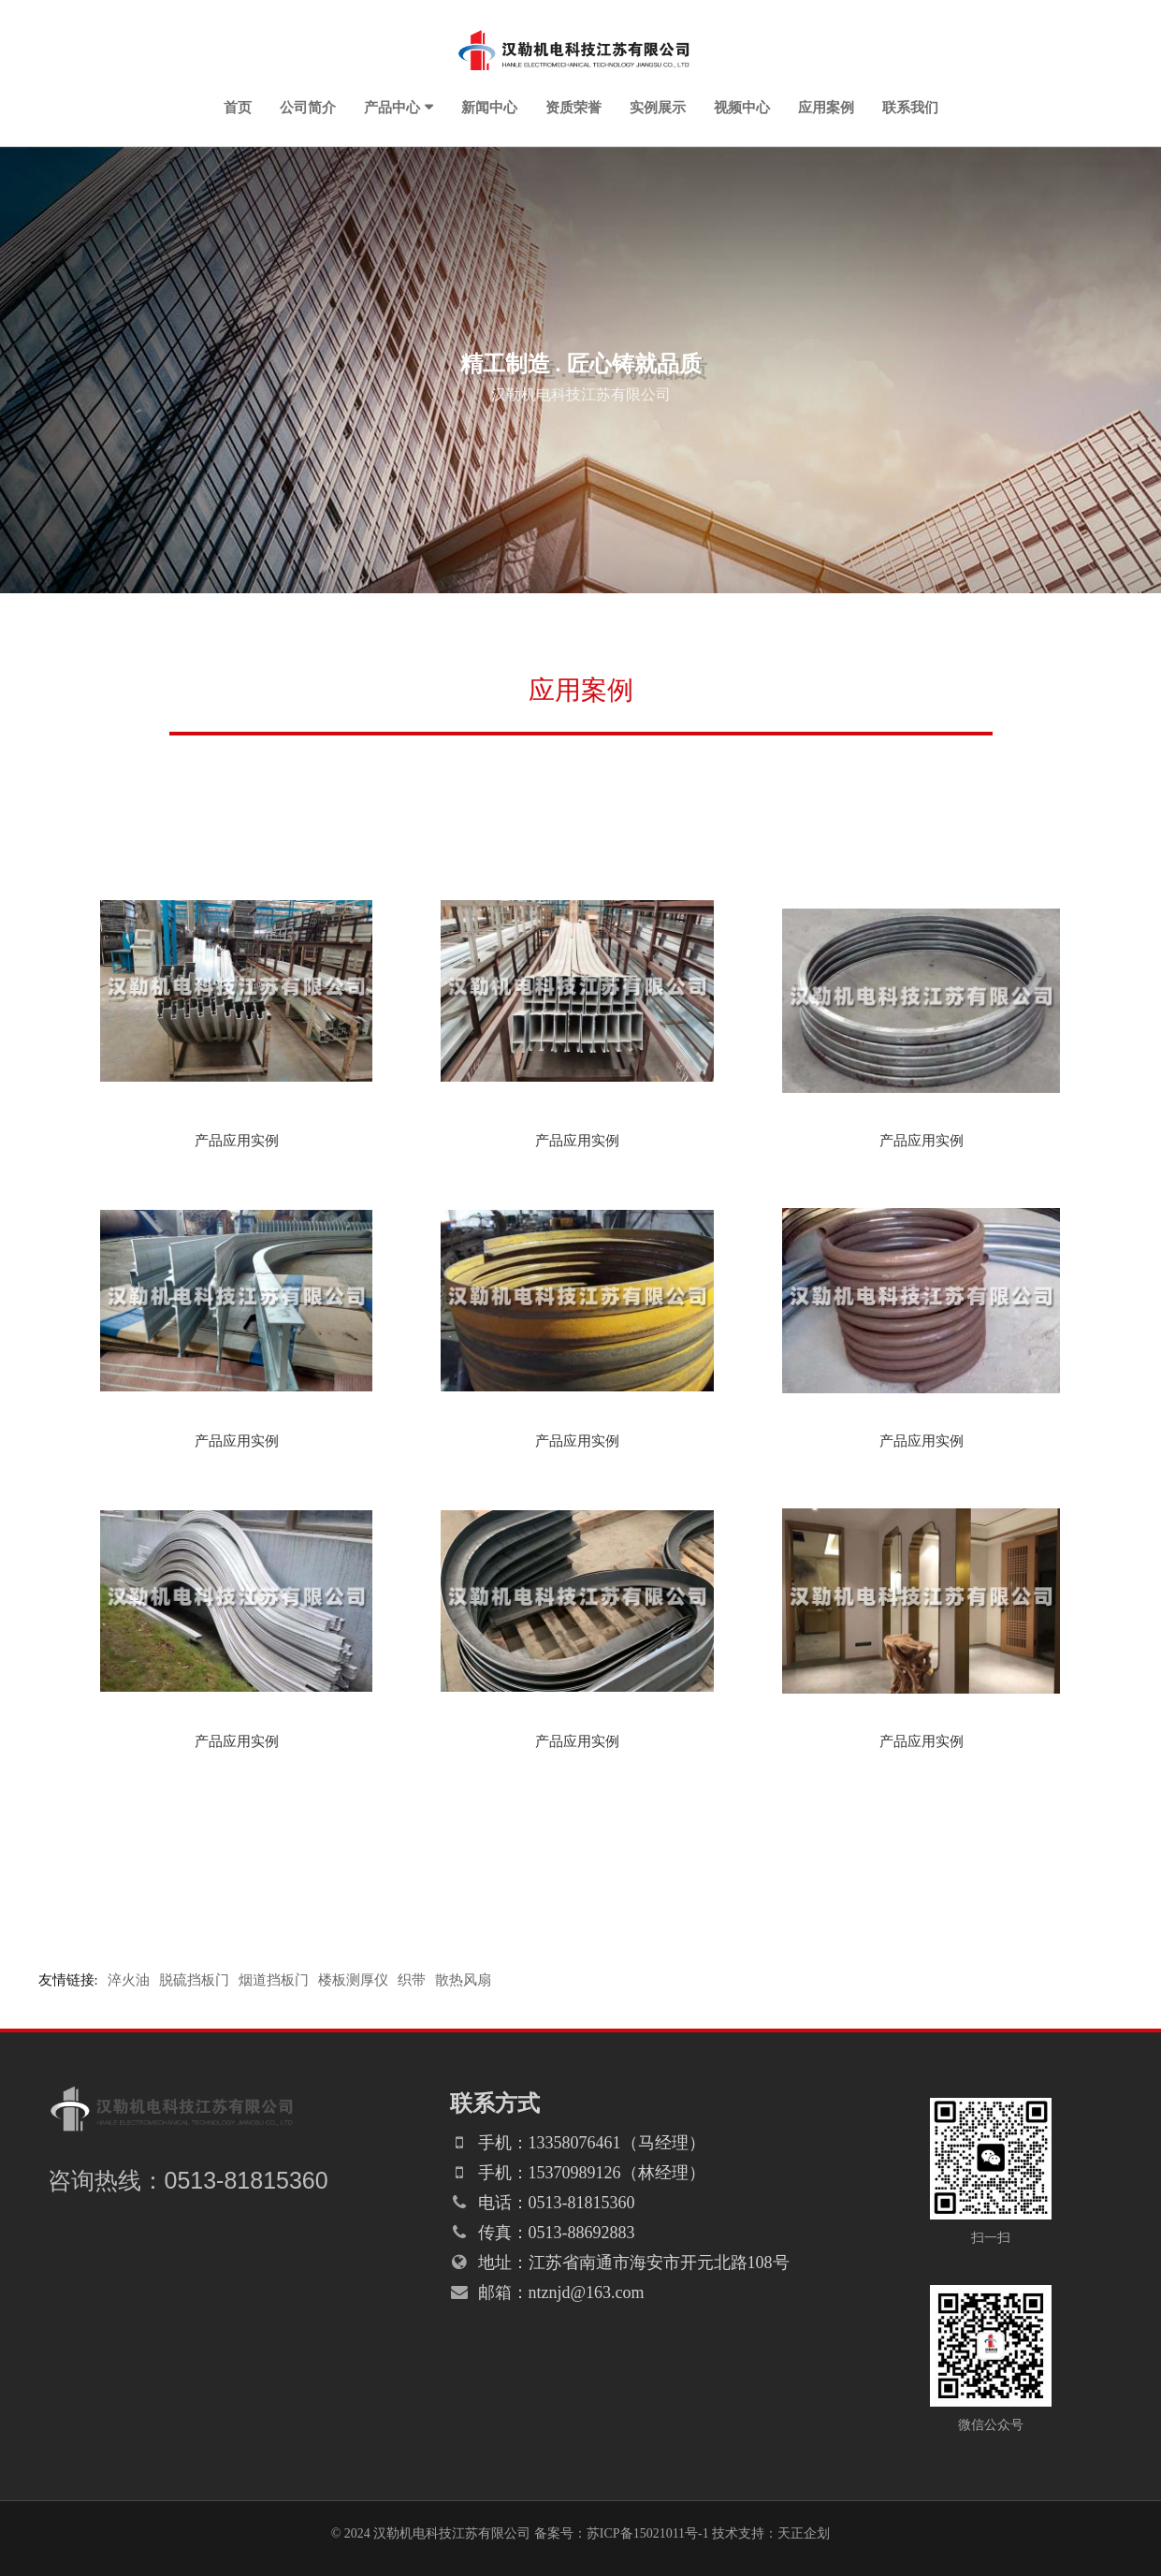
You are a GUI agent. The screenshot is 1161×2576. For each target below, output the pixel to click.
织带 (412, 1979)
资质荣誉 (573, 107)
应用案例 (826, 107)
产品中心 (392, 107)
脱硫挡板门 (194, 1979)
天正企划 (803, 2533)
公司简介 (308, 107)
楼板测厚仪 (353, 1979)
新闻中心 (489, 107)
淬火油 (129, 1979)
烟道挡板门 (274, 1979)
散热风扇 (463, 1979)
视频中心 (742, 107)
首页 (238, 107)
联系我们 (910, 107)
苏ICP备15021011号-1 (648, 2533)
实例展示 (658, 107)
